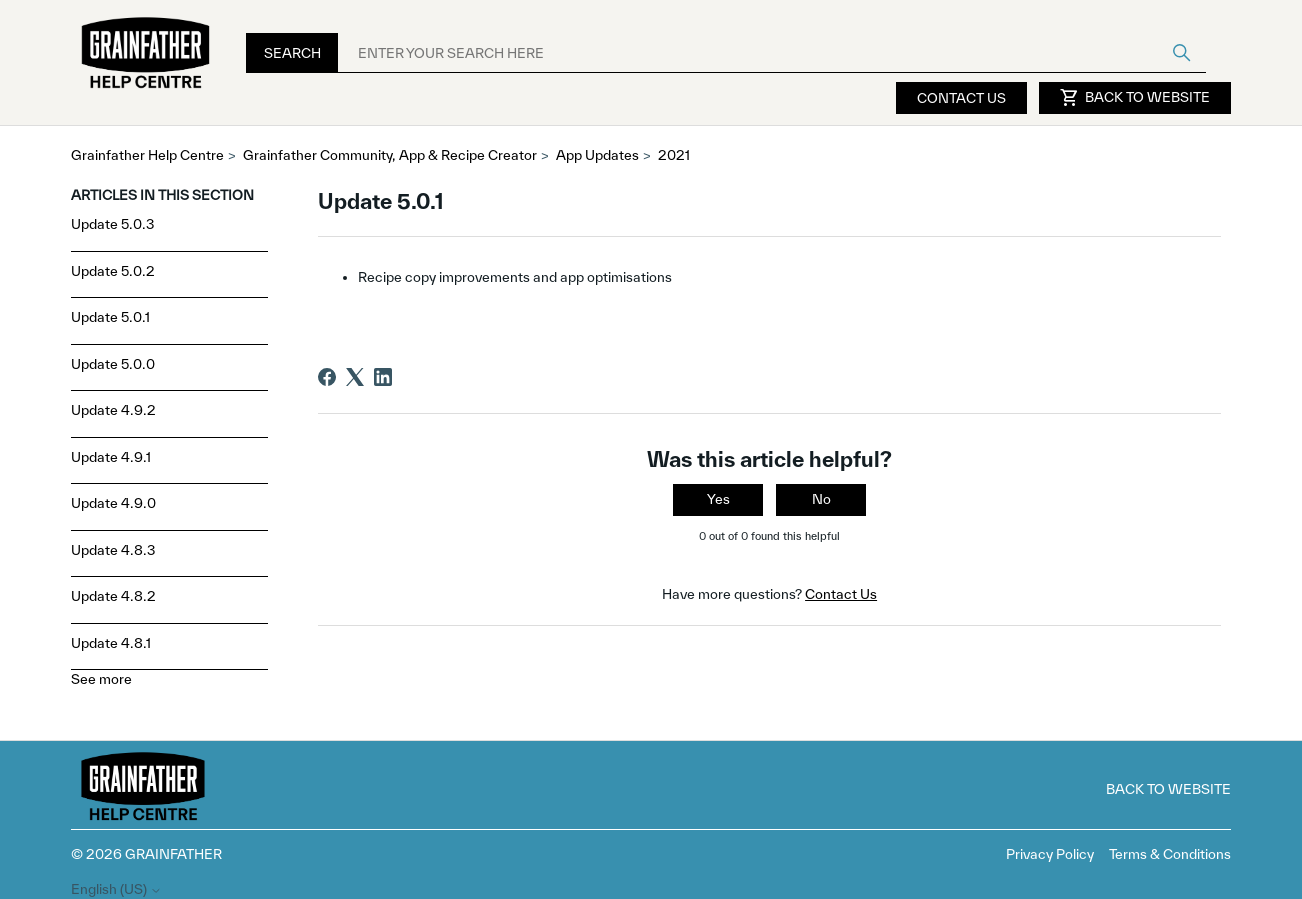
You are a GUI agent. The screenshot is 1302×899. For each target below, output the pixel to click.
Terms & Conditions (1170, 854)
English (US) (116, 889)
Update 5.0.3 (113, 224)
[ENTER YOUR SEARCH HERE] (772, 53)
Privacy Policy (1050, 854)
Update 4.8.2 (113, 596)
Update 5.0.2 (113, 271)
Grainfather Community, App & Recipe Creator (390, 155)
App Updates (597, 155)
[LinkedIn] (383, 377)
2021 (674, 155)
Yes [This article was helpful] (718, 499)
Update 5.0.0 (113, 364)
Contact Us (961, 98)
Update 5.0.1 (110, 317)
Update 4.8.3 (113, 550)
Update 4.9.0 (113, 503)
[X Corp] (355, 377)
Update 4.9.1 (111, 457)
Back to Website (1135, 98)
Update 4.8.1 (111, 643)
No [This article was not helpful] (821, 499)
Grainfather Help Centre (147, 155)
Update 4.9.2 (113, 410)
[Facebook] (327, 377)
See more (101, 679)
